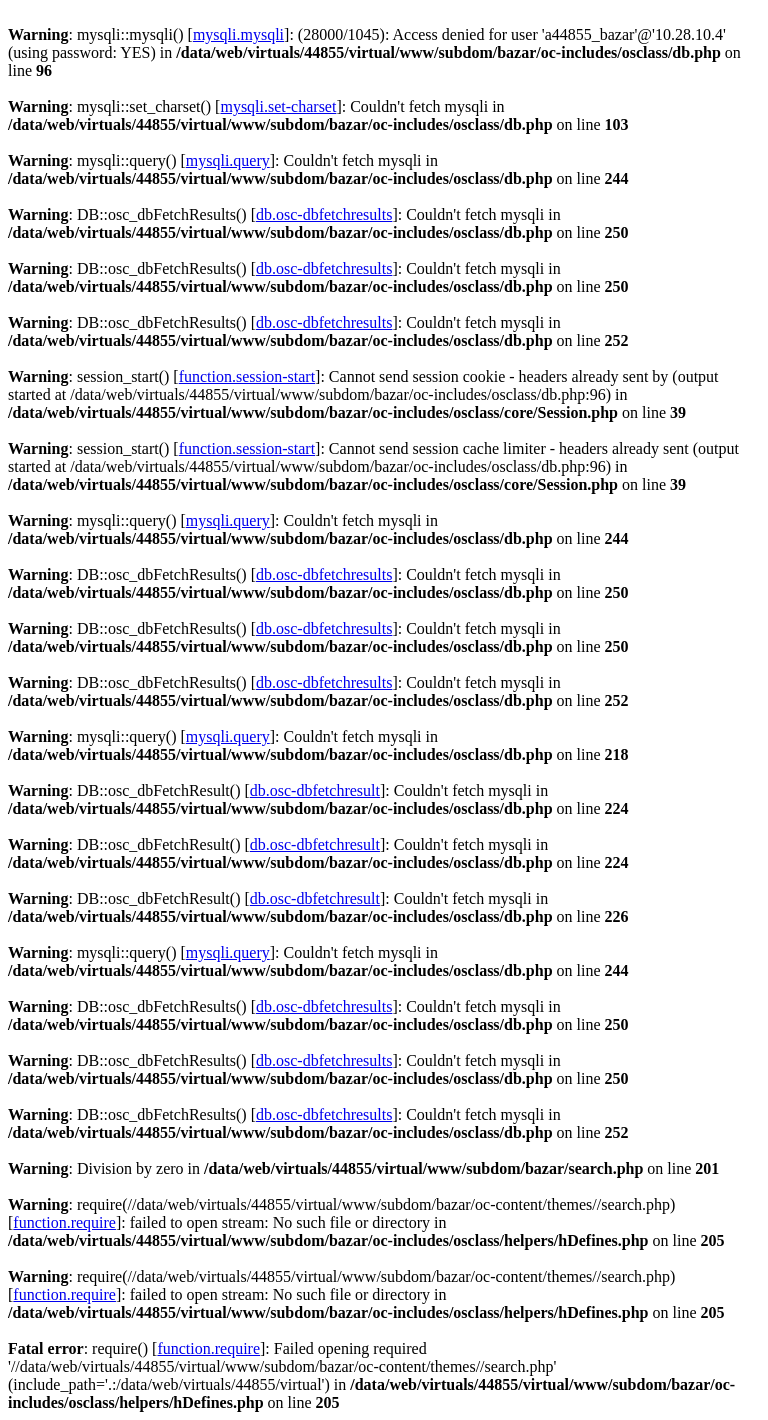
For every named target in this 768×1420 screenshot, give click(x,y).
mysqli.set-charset (278, 106)
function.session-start (247, 376)
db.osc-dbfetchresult (315, 790)
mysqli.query (228, 160)
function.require (64, 1222)
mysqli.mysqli (238, 34)
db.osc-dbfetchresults (324, 214)
